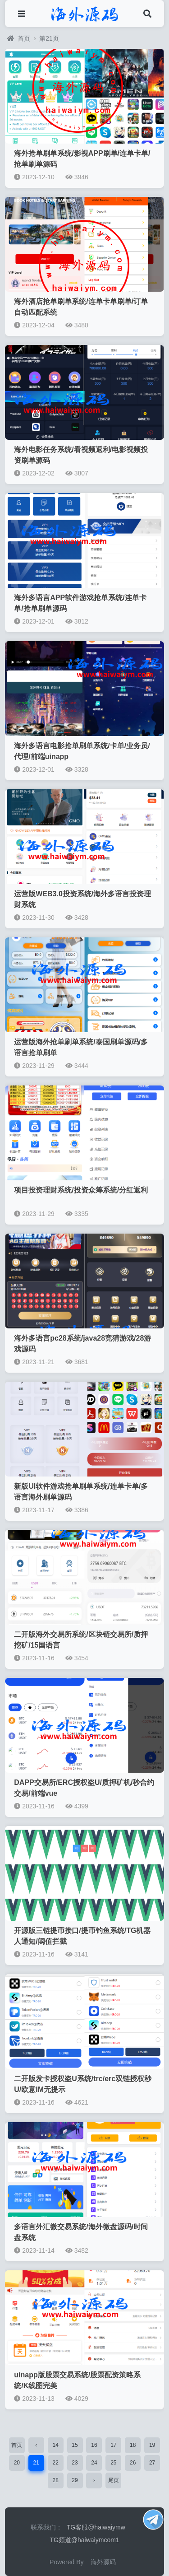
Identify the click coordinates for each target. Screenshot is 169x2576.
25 (113, 2463)
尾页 (113, 2480)
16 (94, 2445)
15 (75, 2445)
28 (55, 2480)
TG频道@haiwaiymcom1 (84, 2539)
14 (55, 2445)
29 (75, 2480)
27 (152, 2463)
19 (152, 2445)
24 (94, 2463)
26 (133, 2463)
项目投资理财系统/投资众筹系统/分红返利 (81, 1190)
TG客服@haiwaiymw (96, 2527)
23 (75, 2463)
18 (133, 2445)
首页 (18, 38)
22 (55, 2463)
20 (17, 2463)
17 (113, 2445)
